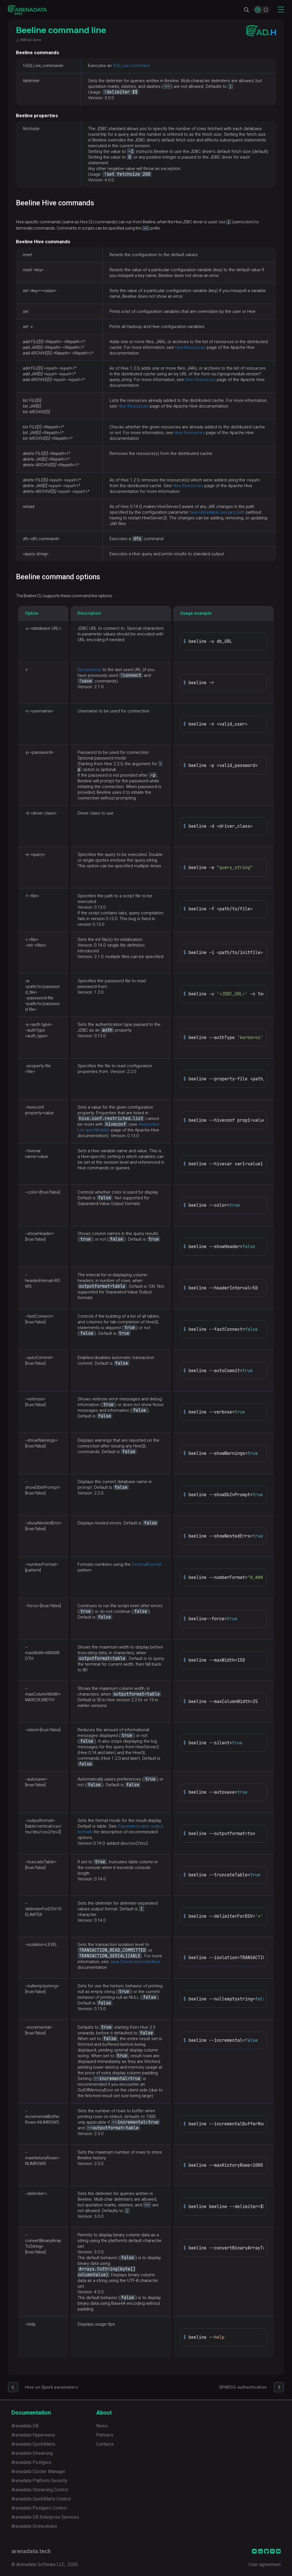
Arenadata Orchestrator (34, 2526)
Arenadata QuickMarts (33, 2444)
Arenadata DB (24, 2426)
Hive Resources (190, 347)
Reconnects (89, 669)
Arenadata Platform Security (39, 2480)
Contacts (105, 2444)
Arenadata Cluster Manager (38, 2471)
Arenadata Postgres (31, 2462)
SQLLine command (131, 65)
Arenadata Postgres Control (39, 2508)
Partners (104, 2435)
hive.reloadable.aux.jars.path (217, 512)
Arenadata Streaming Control (39, 2489)
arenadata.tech (31, 2551)
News (102, 2426)
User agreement (265, 2564)
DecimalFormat (146, 1564)
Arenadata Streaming (32, 2453)
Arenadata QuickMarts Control (41, 2499)
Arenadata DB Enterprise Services (45, 2517)
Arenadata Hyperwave (33, 2435)
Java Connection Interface (135, 1961)
